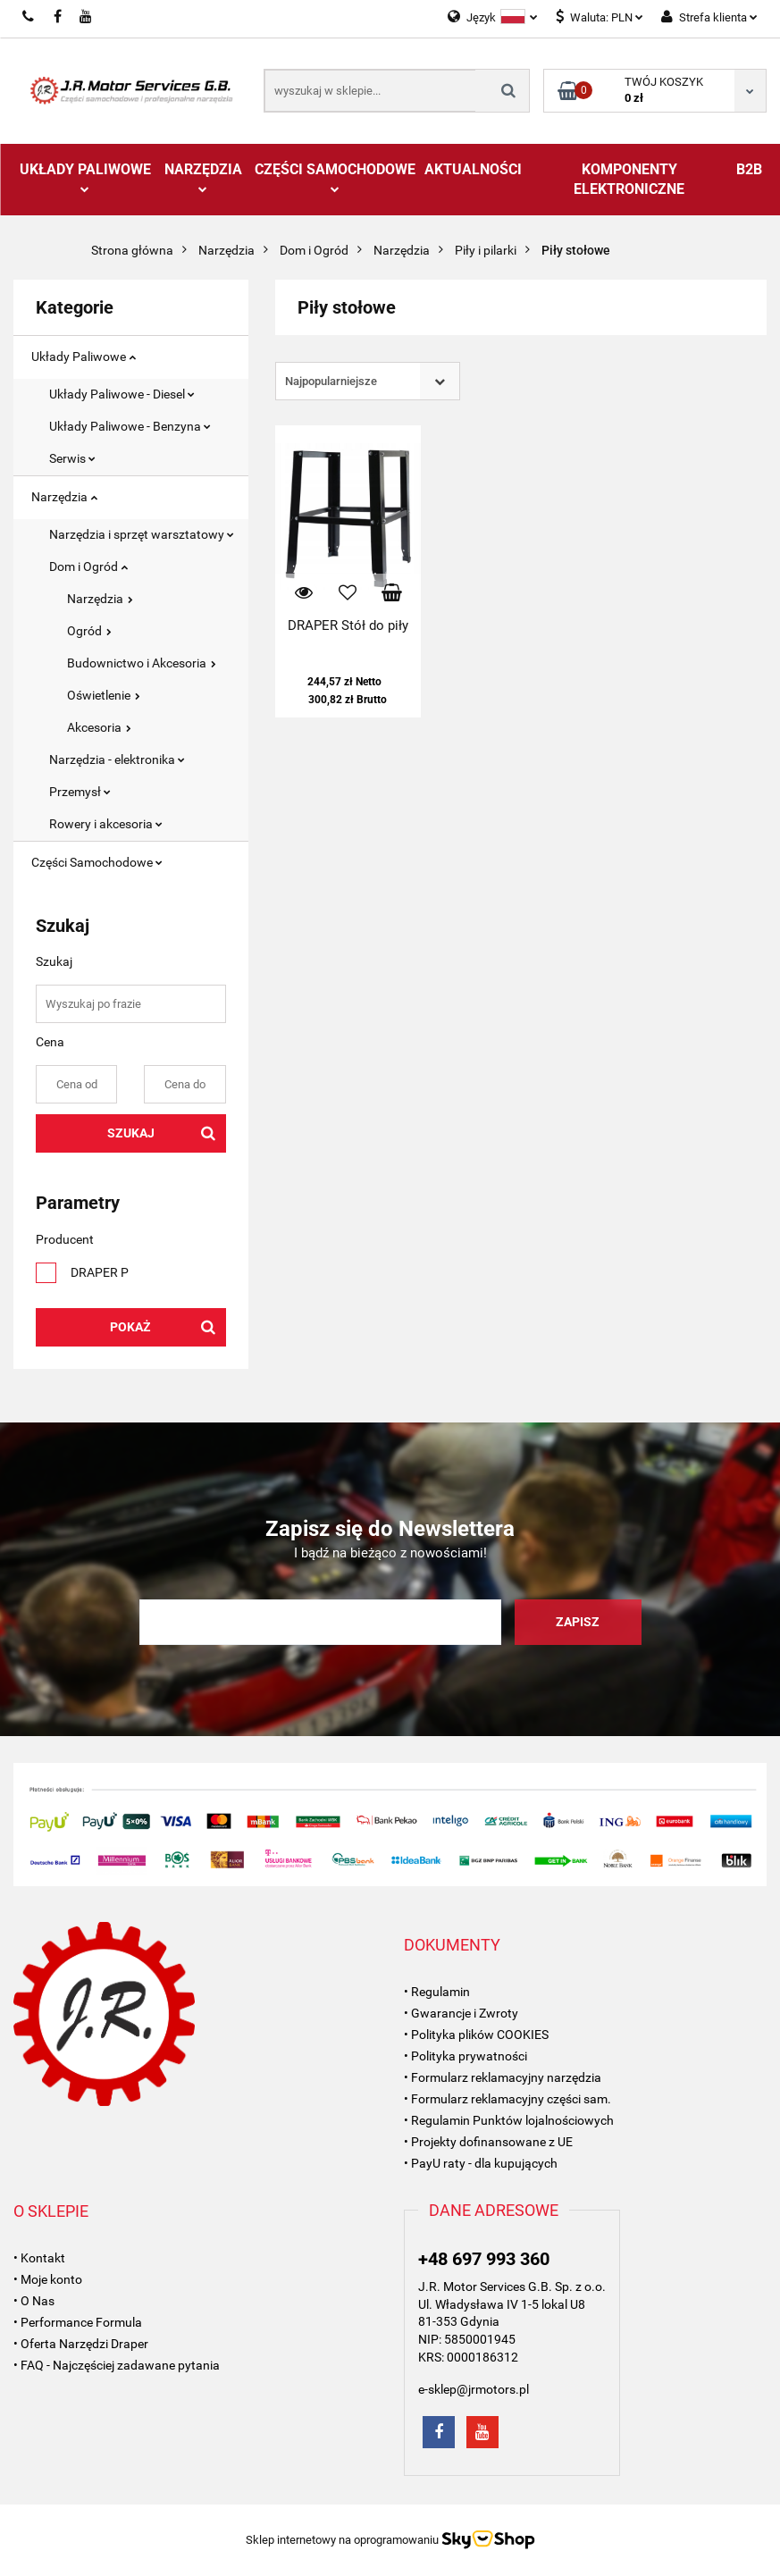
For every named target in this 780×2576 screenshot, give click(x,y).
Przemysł (80, 792)
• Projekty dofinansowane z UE (488, 2142)
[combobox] (367, 381)
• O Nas (34, 2301)
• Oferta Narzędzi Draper (80, 2344)
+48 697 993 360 (483, 2259)
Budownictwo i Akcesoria (141, 663)
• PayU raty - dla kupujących (481, 2163)
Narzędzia (203, 177)
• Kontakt (39, 2258)
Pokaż (130, 1327)
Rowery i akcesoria (106, 824)
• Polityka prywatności (465, 2056)
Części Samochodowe (335, 177)
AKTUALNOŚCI (473, 169)
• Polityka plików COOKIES (476, 2034)
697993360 (29, 17)
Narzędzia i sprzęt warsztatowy (141, 534)
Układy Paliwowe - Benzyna (130, 426)
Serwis (72, 458)
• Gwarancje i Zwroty (461, 2013)
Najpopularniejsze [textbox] (331, 381)
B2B (749, 169)
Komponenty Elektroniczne (629, 179)
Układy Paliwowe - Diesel (122, 394)
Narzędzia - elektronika (117, 759)
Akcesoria (99, 727)
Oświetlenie (103, 695)
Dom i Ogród (88, 566)
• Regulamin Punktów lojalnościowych (509, 2120)
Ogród (89, 631)
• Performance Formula (77, 2322)
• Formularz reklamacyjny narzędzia (502, 2077)
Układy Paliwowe (85, 177)
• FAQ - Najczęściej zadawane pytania (116, 2365)
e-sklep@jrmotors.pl (473, 2389)
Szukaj (131, 1133)
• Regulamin (437, 1991)
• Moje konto (47, 2279)
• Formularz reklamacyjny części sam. (507, 2099)
